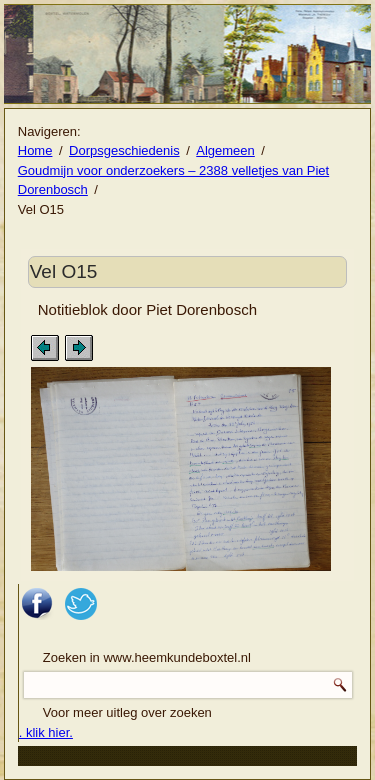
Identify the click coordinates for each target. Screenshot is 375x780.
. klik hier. (46, 732)
